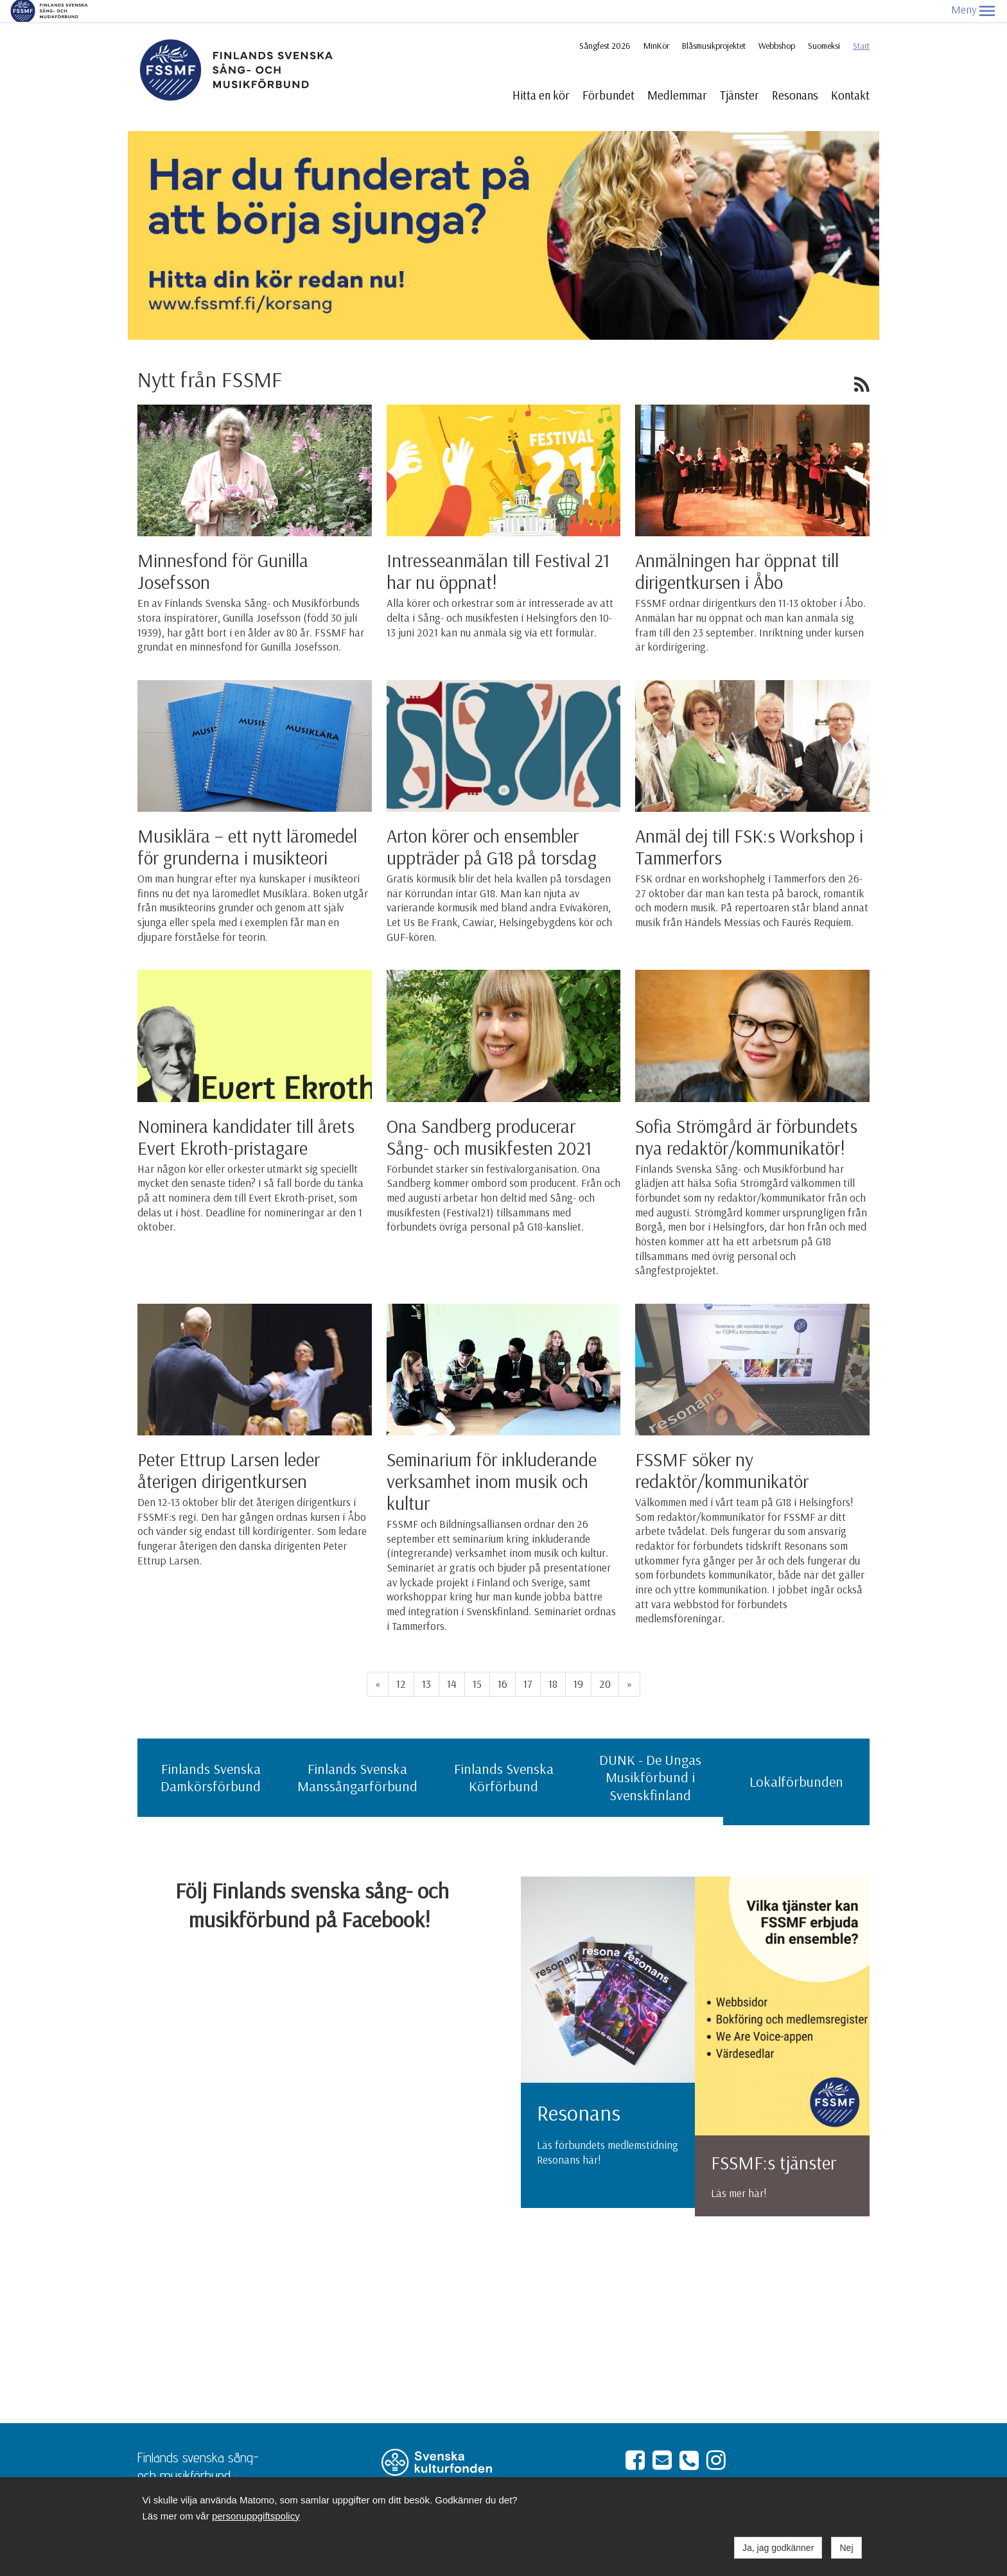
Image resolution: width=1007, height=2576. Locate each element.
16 (502, 1662)
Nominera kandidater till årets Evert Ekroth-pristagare (246, 1114)
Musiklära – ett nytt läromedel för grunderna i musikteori (247, 824)
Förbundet (608, 73)
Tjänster (739, 73)
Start (861, 24)
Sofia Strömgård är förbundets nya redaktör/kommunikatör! (746, 1114)
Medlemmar (677, 73)
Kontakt (850, 73)
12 (401, 1662)
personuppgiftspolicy (256, 2515)
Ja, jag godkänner (778, 2548)
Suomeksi (824, 24)
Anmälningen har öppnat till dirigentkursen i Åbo (737, 549)
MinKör (656, 24)
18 (552, 1662)
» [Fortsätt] (629, 1662)
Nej (846, 2548)
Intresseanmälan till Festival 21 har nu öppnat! (498, 549)
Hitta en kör (541, 73)
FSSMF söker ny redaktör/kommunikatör (722, 1448)
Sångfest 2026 (605, 24)
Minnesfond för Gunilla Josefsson (222, 549)
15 (477, 1662)
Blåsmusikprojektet (714, 24)
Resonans (795, 73)
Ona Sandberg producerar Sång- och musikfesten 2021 (489, 1114)
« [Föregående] (377, 1662)
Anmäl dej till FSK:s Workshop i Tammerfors (749, 824)
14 (452, 1662)
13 (426, 1662)
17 (527, 1662)
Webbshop (776, 24)
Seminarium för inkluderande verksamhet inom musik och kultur (492, 1459)
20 (605, 1662)
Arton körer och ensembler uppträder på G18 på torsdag (492, 824)
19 (578, 1662)
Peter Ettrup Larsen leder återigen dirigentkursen (228, 1448)
